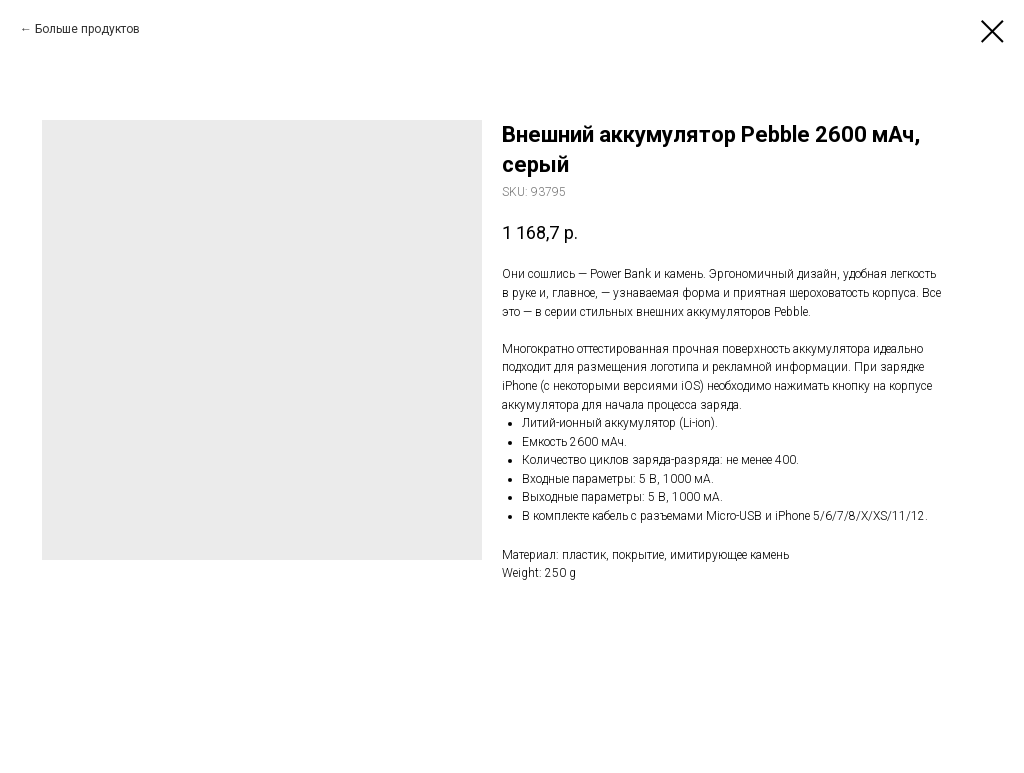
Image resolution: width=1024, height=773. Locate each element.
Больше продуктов (87, 29)
